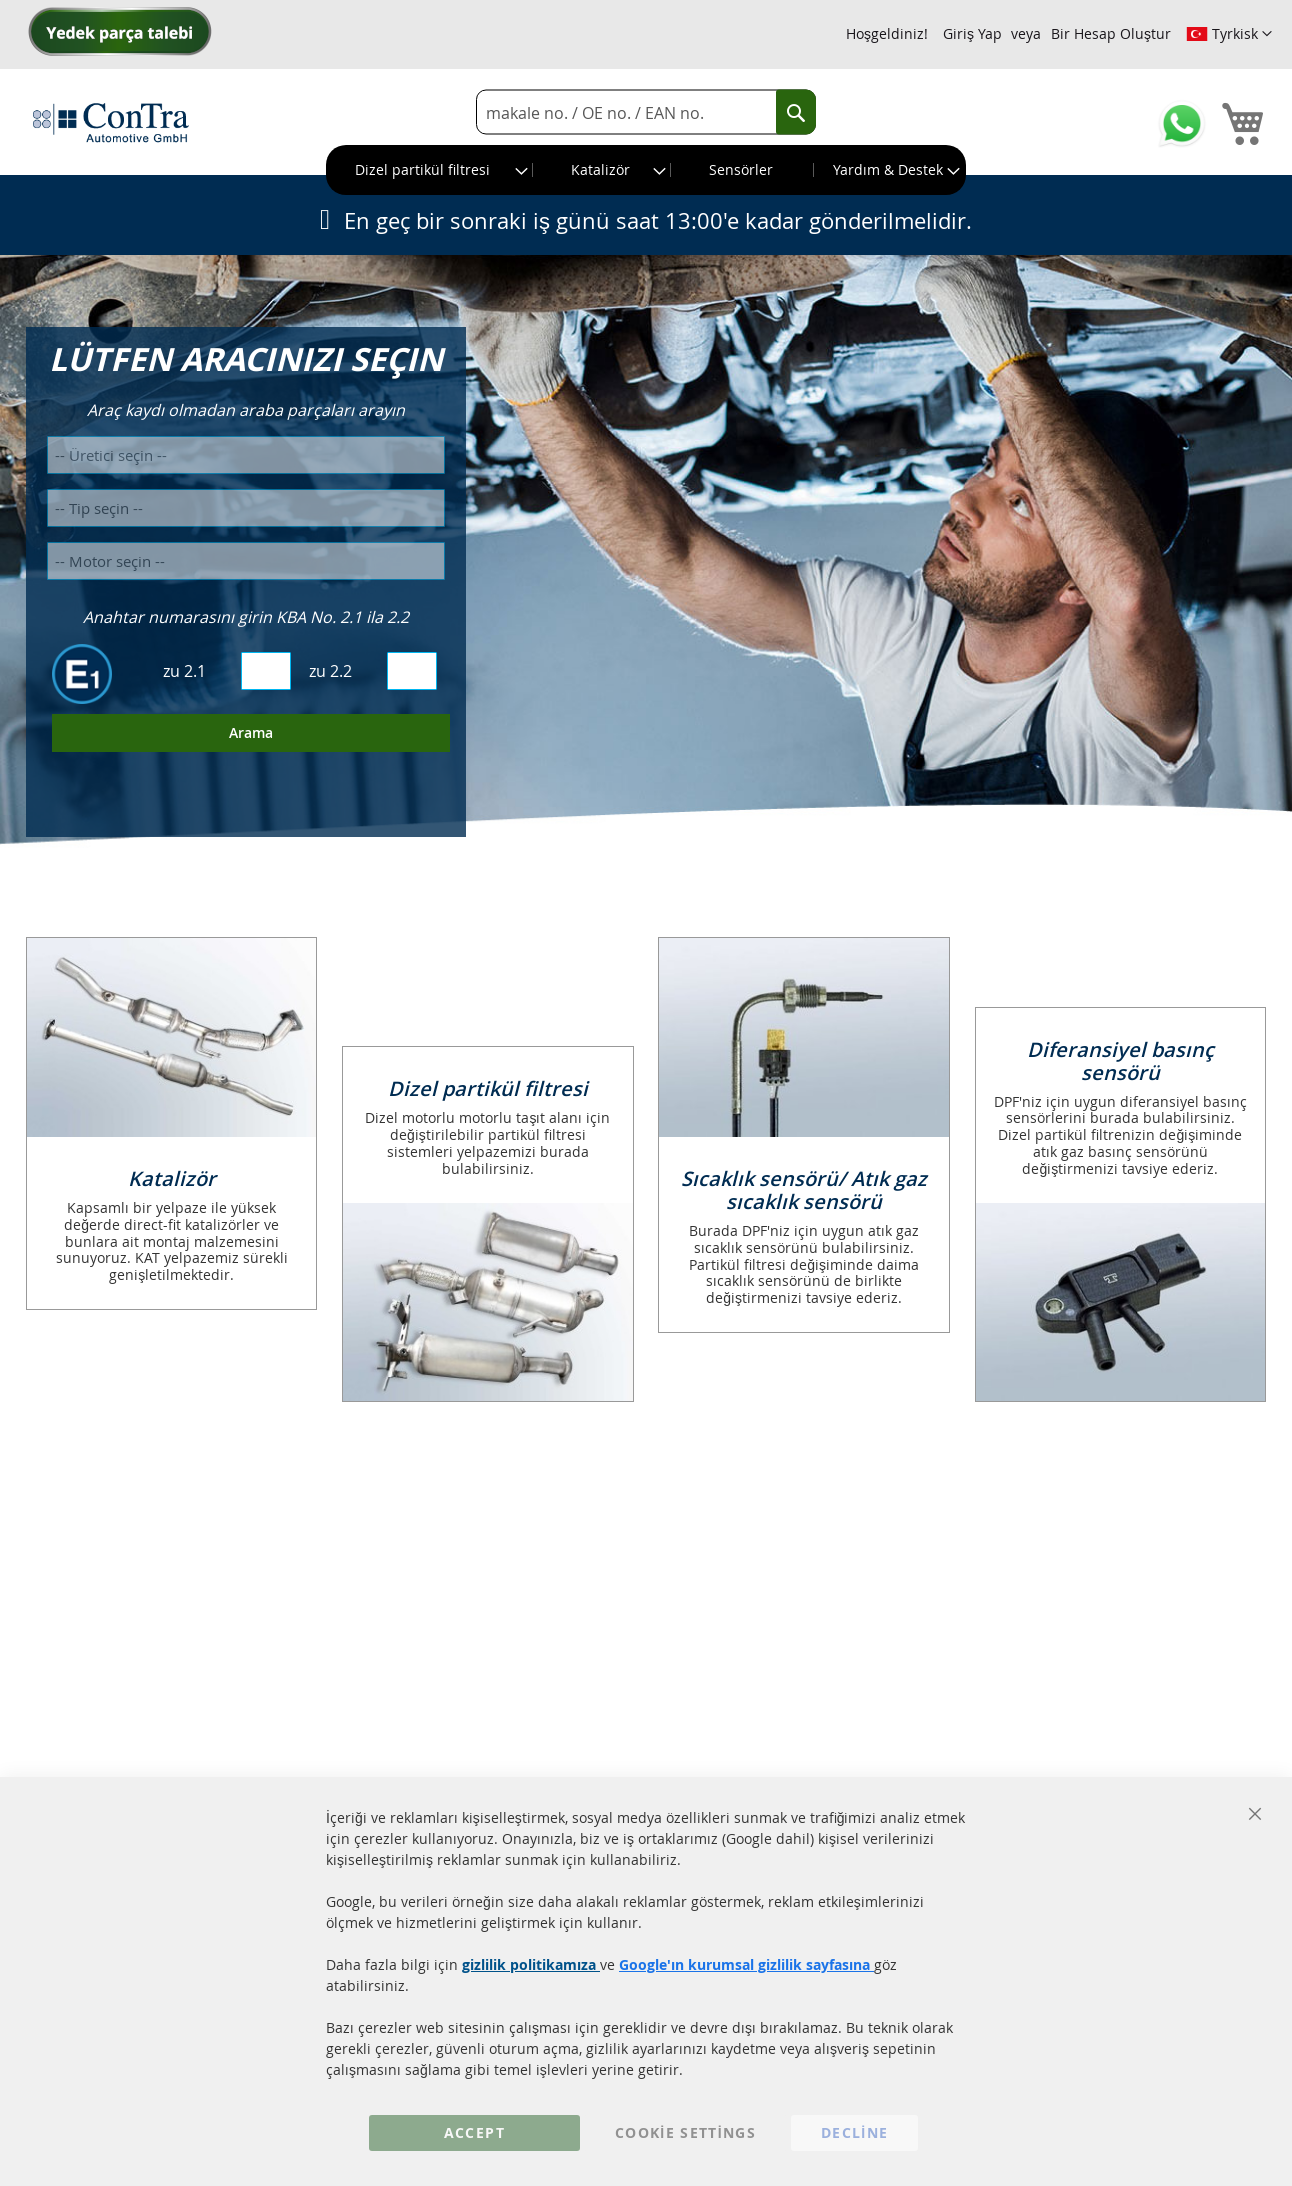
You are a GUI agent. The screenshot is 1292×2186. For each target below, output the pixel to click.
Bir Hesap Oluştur (1111, 33)
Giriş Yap (972, 33)
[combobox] (646, 112)
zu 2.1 (184, 671)
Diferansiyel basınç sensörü (1120, 1061)
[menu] (646, 170)
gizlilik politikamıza (531, 1964)
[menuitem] (430, 170)
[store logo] (111, 122)
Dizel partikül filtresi (488, 1088)
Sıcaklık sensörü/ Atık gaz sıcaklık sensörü (804, 1190)
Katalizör (172, 1178)
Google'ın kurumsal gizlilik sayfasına (746, 1964)
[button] (1229, 34)
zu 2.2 (330, 671)
